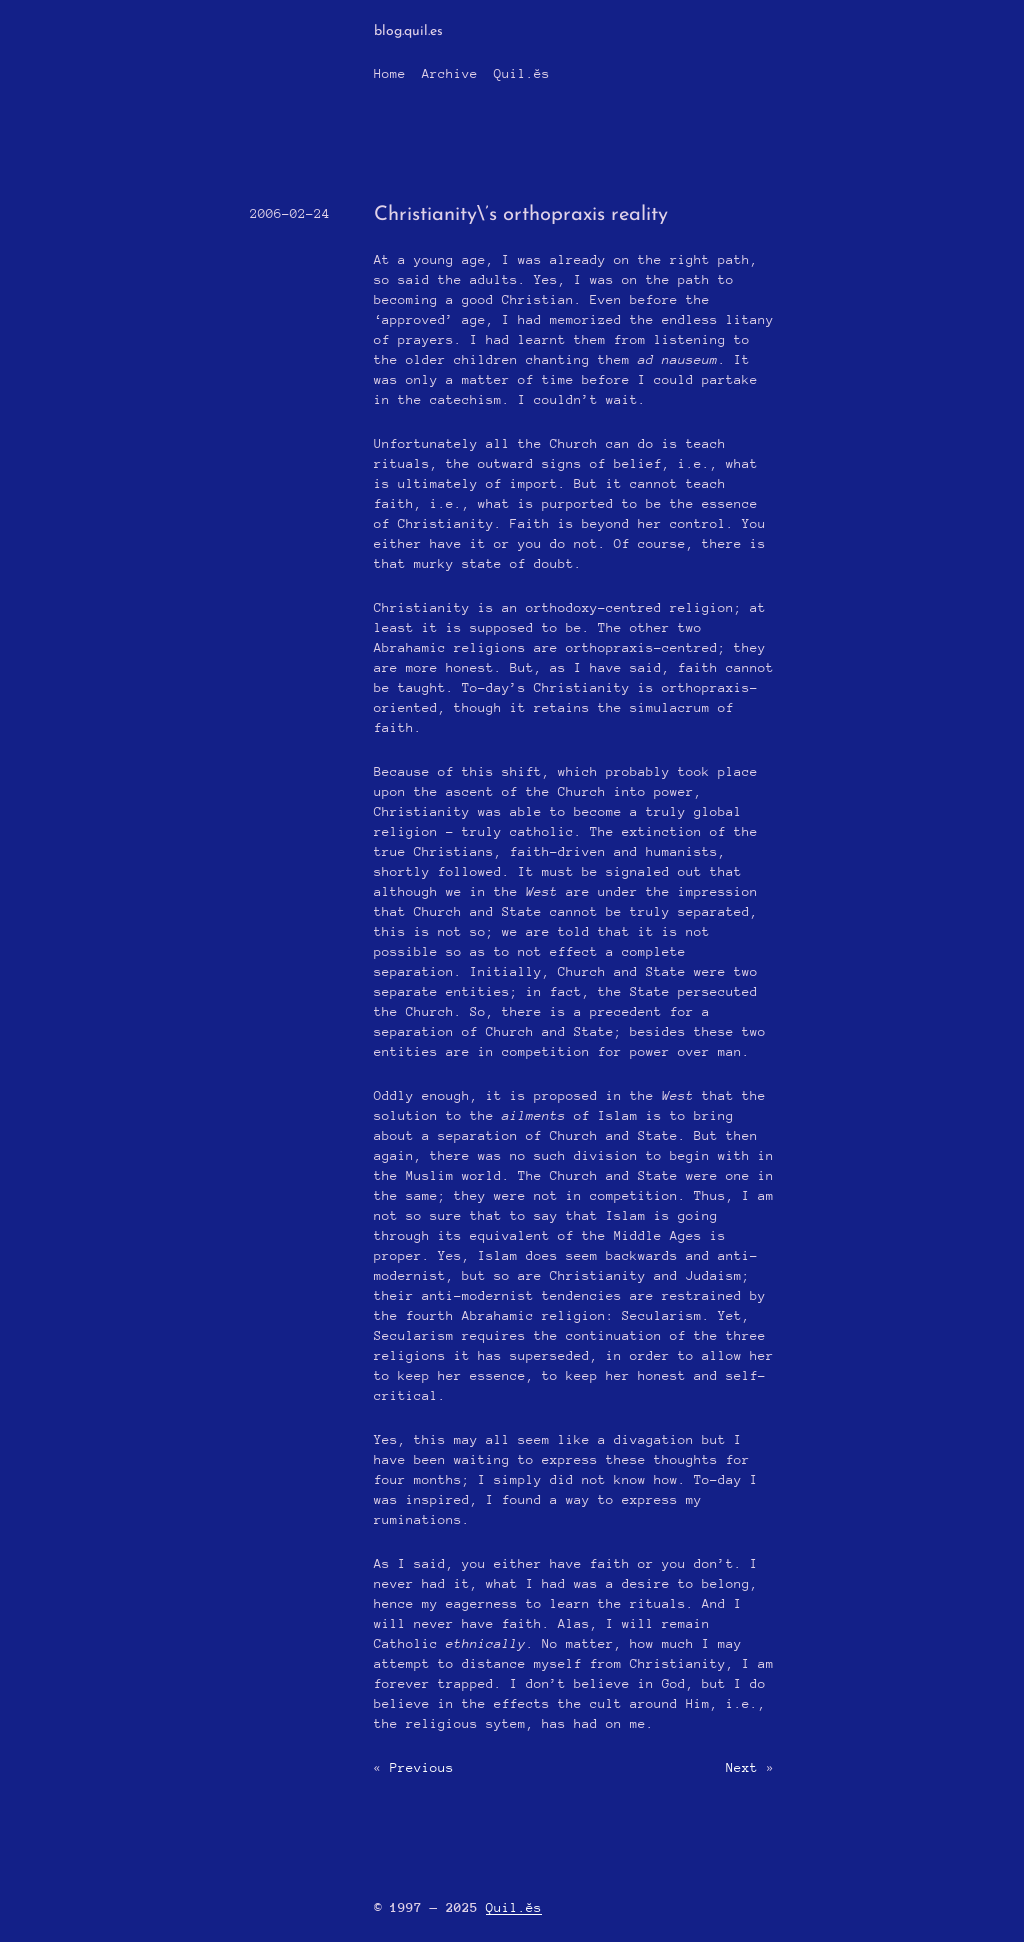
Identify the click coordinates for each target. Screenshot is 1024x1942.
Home (390, 73)
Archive (450, 73)
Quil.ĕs (522, 73)
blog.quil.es (408, 31)
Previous (422, 1767)
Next (742, 1767)
